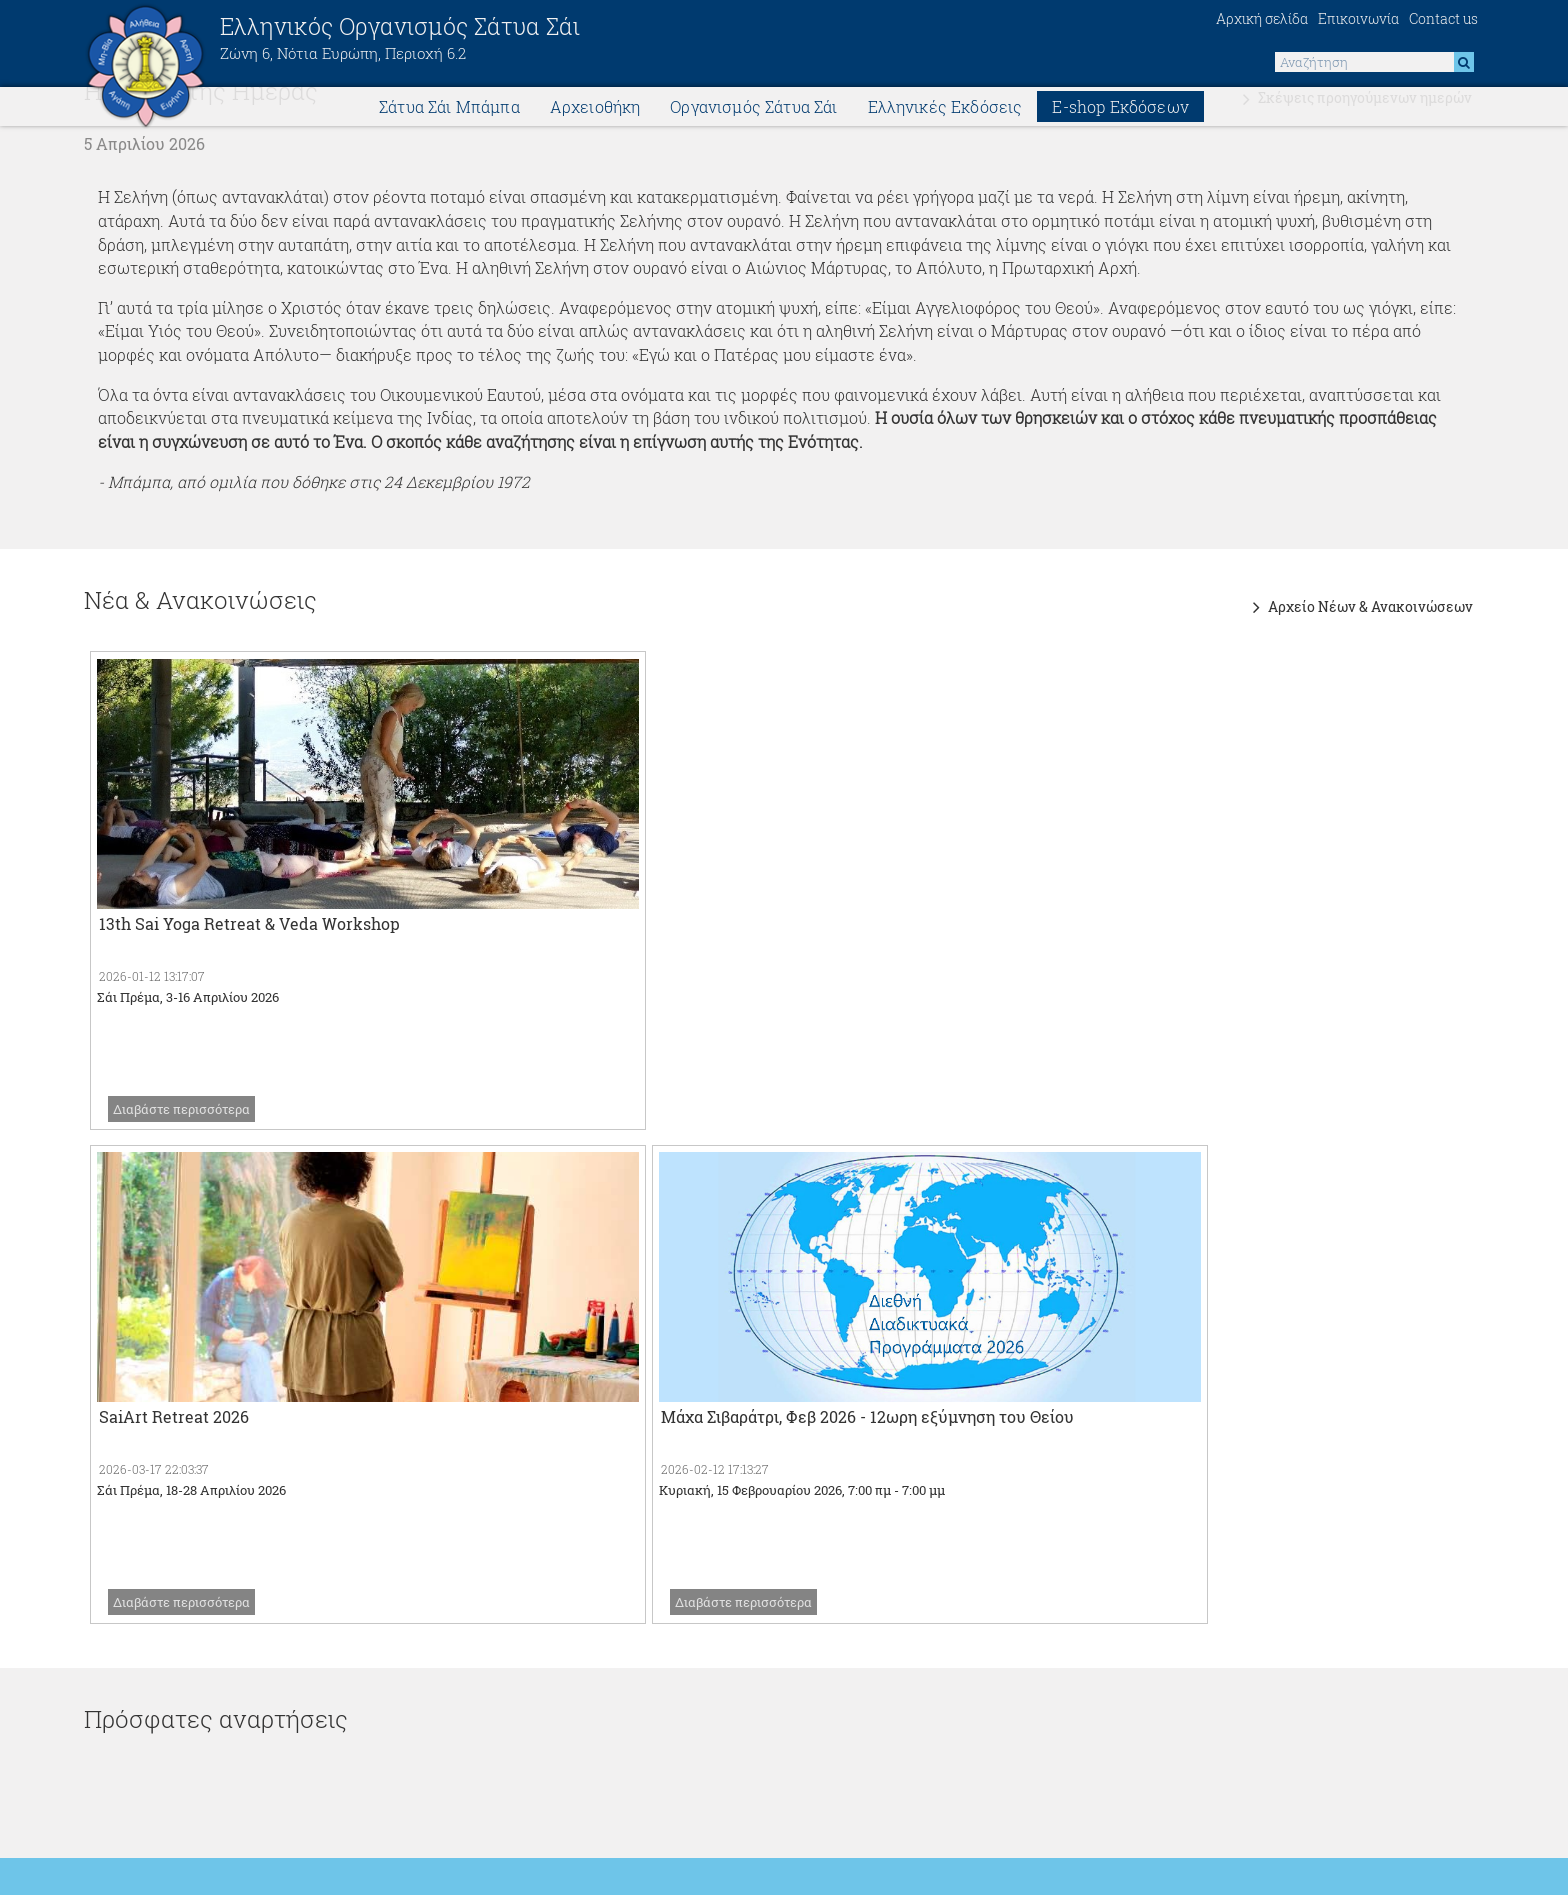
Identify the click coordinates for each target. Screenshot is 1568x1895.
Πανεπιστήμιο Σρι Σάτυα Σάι (690, 1644)
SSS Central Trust (165, 1644)
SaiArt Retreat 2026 (638, 912)
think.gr (821, 1877)
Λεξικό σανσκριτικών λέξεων (1185, 1568)
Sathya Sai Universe (175, 1530)
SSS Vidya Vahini (1140, 1492)
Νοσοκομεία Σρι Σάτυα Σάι (683, 1606)
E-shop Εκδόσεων (1120, 109)
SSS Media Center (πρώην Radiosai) (722, 1454)
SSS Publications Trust (672, 1492)
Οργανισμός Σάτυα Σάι (753, 109)
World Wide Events (170, 1606)
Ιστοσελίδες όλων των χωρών (212, 1492)
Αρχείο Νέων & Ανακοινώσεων (1367, 587)
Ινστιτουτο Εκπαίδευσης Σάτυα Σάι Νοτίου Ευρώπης (1267, 1454)
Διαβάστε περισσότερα (181, 1098)
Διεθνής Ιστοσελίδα (172, 1454)
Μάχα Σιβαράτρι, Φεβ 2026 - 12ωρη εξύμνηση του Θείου (1226, 912)
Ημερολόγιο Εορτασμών (1164, 1606)
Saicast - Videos (647, 1530)
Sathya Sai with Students (1170, 1530)
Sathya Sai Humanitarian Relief (218, 1568)
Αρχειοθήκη (595, 109)
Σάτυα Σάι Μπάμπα (449, 109)
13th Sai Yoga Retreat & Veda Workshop (249, 912)
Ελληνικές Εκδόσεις (945, 109)
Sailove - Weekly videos (676, 1568)
